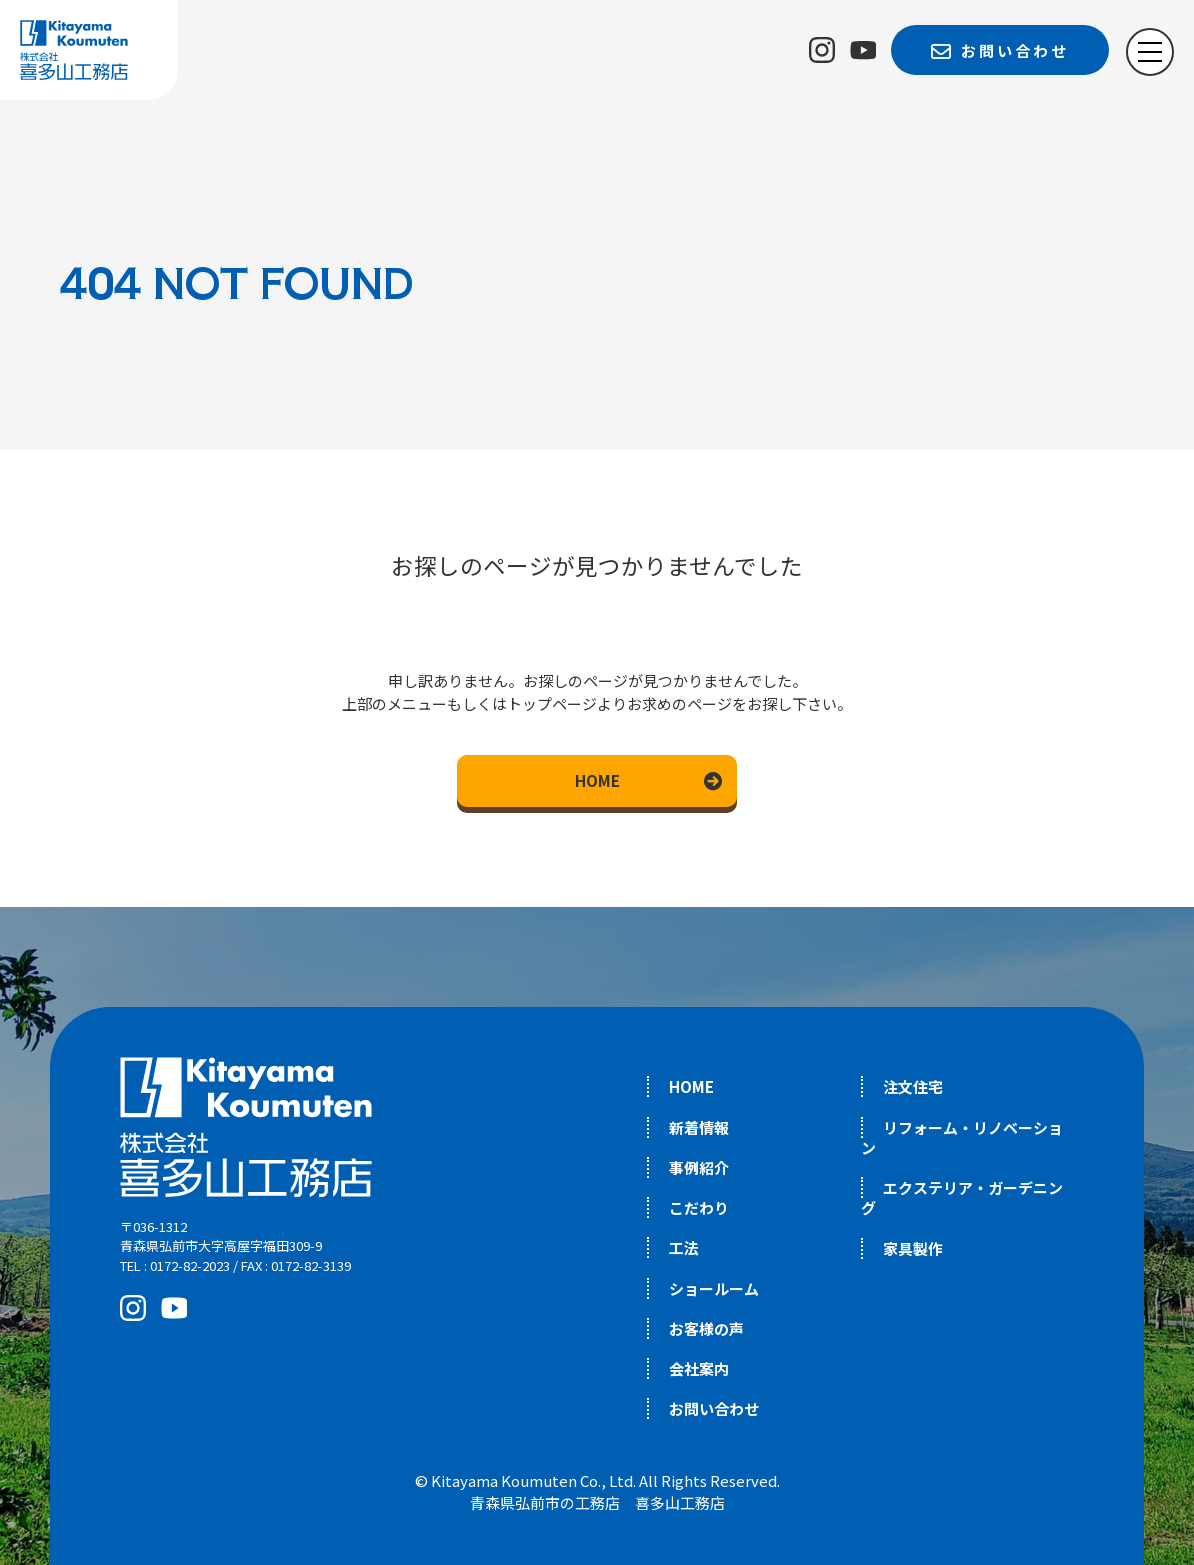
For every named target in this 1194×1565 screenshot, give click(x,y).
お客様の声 (706, 1328)
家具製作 (913, 1248)
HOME (597, 780)
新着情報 (699, 1127)
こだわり (699, 1207)
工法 (684, 1247)
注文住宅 (913, 1086)
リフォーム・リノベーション (962, 1137)
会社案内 (699, 1368)
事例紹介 (699, 1167)
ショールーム (714, 1288)
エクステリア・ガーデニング (962, 1197)
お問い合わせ (714, 1408)
